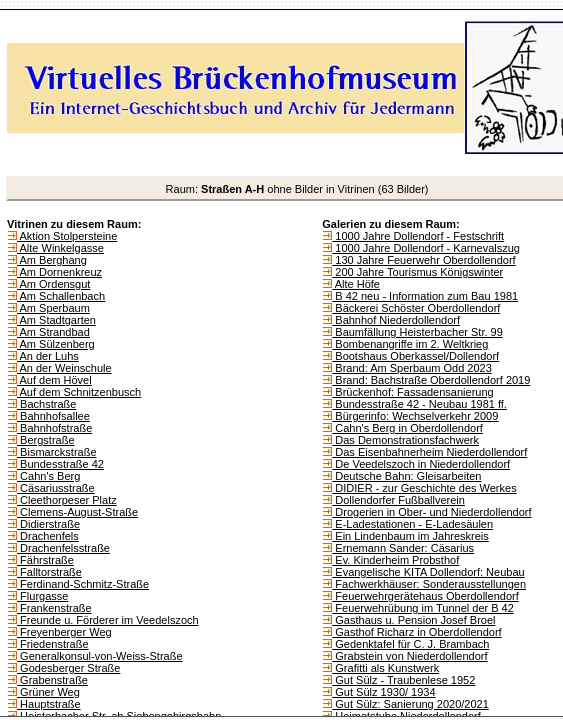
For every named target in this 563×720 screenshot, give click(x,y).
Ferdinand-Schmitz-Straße (83, 584)
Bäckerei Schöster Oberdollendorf (416, 308)
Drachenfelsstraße (63, 548)
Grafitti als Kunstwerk (385, 668)
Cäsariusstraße (56, 488)
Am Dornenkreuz (59, 272)
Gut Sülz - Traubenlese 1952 (403, 680)
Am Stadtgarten (56, 320)
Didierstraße (48, 524)
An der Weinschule (64, 368)
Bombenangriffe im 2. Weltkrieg (410, 344)
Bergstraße (45, 440)
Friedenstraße (53, 644)
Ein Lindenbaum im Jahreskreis (410, 536)
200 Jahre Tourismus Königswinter (417, 272)
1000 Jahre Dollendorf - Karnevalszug (426, 248)
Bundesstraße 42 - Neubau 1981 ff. (419, 404)
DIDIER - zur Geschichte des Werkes (424, 488)
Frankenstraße (54, 608)
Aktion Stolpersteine (67, 236)
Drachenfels (48, 536)
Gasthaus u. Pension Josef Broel (413, 620)
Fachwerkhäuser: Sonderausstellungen (429, 584)
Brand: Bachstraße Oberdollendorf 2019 (431, 380)
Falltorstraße (49, 572)
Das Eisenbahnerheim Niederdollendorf (429, 452)
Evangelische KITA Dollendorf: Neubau (428, 572)
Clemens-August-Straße (77, 512)
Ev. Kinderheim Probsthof (395, 560)
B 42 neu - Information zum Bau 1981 (425, 296)
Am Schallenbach (61, 296)
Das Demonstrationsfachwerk (405, 440)
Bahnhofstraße (54, 428)
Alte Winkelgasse (60, 248)
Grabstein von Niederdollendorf (409, 656)
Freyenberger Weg (64, 632)
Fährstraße (45, 560)
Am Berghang (52, 260)
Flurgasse (42, 596)
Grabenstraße (52, 680)
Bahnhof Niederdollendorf (396, 320)
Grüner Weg (48, 692)
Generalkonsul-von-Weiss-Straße (99, 656)
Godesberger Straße (68, 668)
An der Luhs (48, 356)
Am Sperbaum (53, 308)
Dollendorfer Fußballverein (398, 500)
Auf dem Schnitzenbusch (79, 392)
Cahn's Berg (48, 476)
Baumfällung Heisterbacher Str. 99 (417, 332)
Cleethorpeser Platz (67, 500)
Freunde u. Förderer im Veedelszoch (108, 620)
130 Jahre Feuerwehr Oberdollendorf (423, 260)
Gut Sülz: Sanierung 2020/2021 (410, 704)
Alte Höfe (356, 284)
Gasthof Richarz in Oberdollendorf (416, 632)
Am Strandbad (53, 332)
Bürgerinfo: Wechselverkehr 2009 (415, 416)
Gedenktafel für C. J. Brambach (410, 644)
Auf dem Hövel (54, 380)
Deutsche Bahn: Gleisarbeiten (406, 476)
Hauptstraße (49, 704)
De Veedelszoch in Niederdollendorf (421, 464)
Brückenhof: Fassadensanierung (412, 392)
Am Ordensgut (53, 284)
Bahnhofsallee (53, 416)
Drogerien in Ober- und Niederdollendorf (431, 512)
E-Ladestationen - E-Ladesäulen (412, 524)
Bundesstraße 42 (60, 464)
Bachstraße (46, 404)
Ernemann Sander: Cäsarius (403, 548)
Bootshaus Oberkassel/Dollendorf (415, 356)
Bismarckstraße (56, 452)
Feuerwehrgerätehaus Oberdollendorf (425, 596)
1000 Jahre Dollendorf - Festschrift (418, 236)
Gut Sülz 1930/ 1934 (383, 692)
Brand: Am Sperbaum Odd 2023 (412, 368)
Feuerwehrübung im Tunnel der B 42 (423, 608)
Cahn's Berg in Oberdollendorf (407, 428)
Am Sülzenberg (56, 344)
